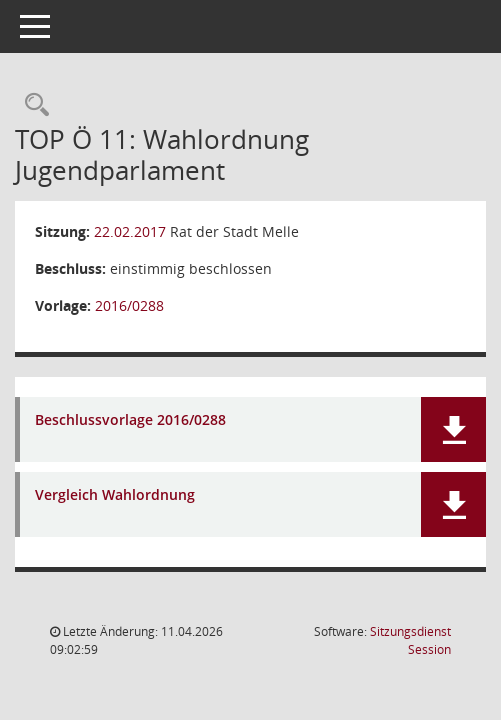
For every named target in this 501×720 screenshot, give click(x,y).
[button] (453, 429)
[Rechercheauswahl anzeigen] (32, 105)
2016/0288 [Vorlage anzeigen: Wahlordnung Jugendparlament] (129, 305)
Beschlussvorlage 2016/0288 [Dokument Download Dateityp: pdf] (130, 420)
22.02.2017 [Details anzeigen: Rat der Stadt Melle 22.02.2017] (130, 231)
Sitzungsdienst (410, 640)
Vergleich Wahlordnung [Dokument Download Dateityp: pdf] (115, 495)
